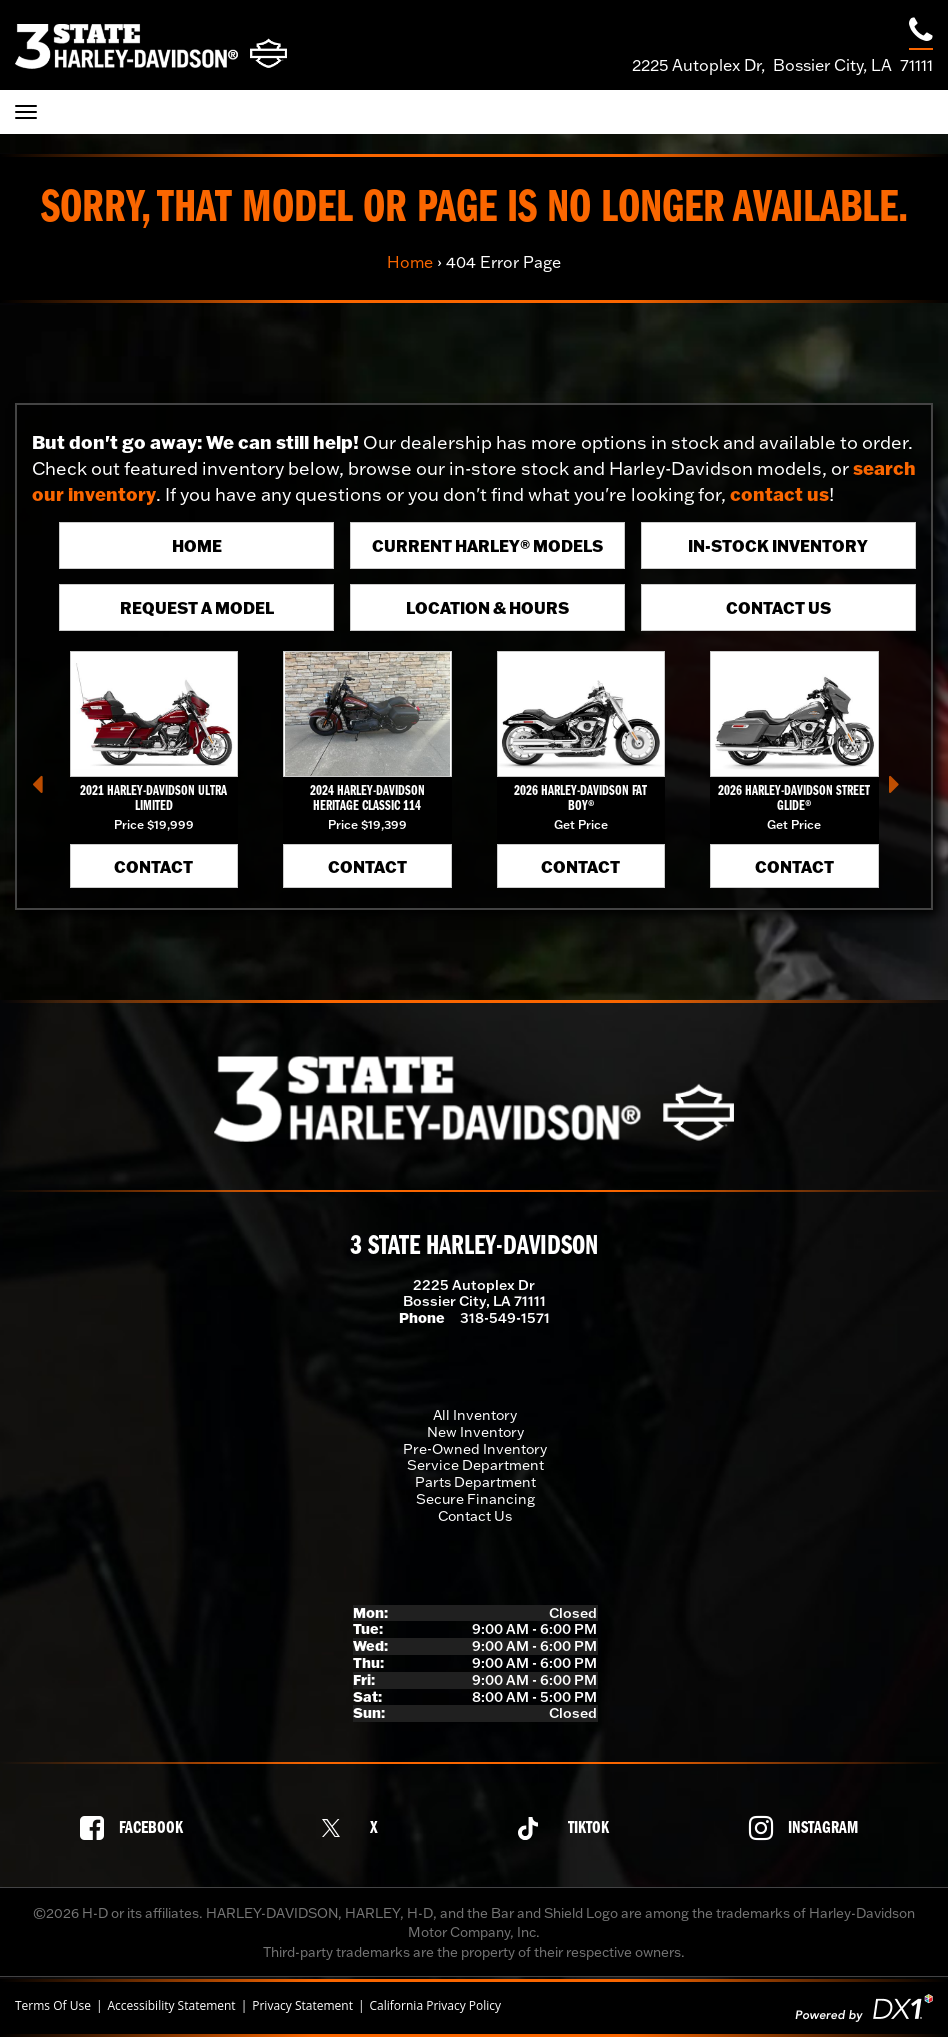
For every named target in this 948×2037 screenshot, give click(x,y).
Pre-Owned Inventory (475, 1449)
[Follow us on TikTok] (569, 1828)
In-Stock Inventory (778, 545)
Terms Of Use (53, 2006)
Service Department (475, 1465)
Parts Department (475, 1482)
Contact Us (778, 607)
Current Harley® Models (487, 545)
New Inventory (475, 1432)
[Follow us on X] (355, 1828)
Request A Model (197, 607)
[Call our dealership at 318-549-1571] (921, 32)
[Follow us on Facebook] (137, 1828)
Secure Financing (475, 1499)
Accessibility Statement (171, 2006)
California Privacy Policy (436, 2006)
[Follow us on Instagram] (809, 1828)
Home (410, 262)
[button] (45, 791)
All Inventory (475, 1415)
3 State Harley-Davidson (474, 1247)
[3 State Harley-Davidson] (151, 45)
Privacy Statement (302, 2006)
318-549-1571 (505, 1318)
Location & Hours (487, 607)
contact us (779, 494)
